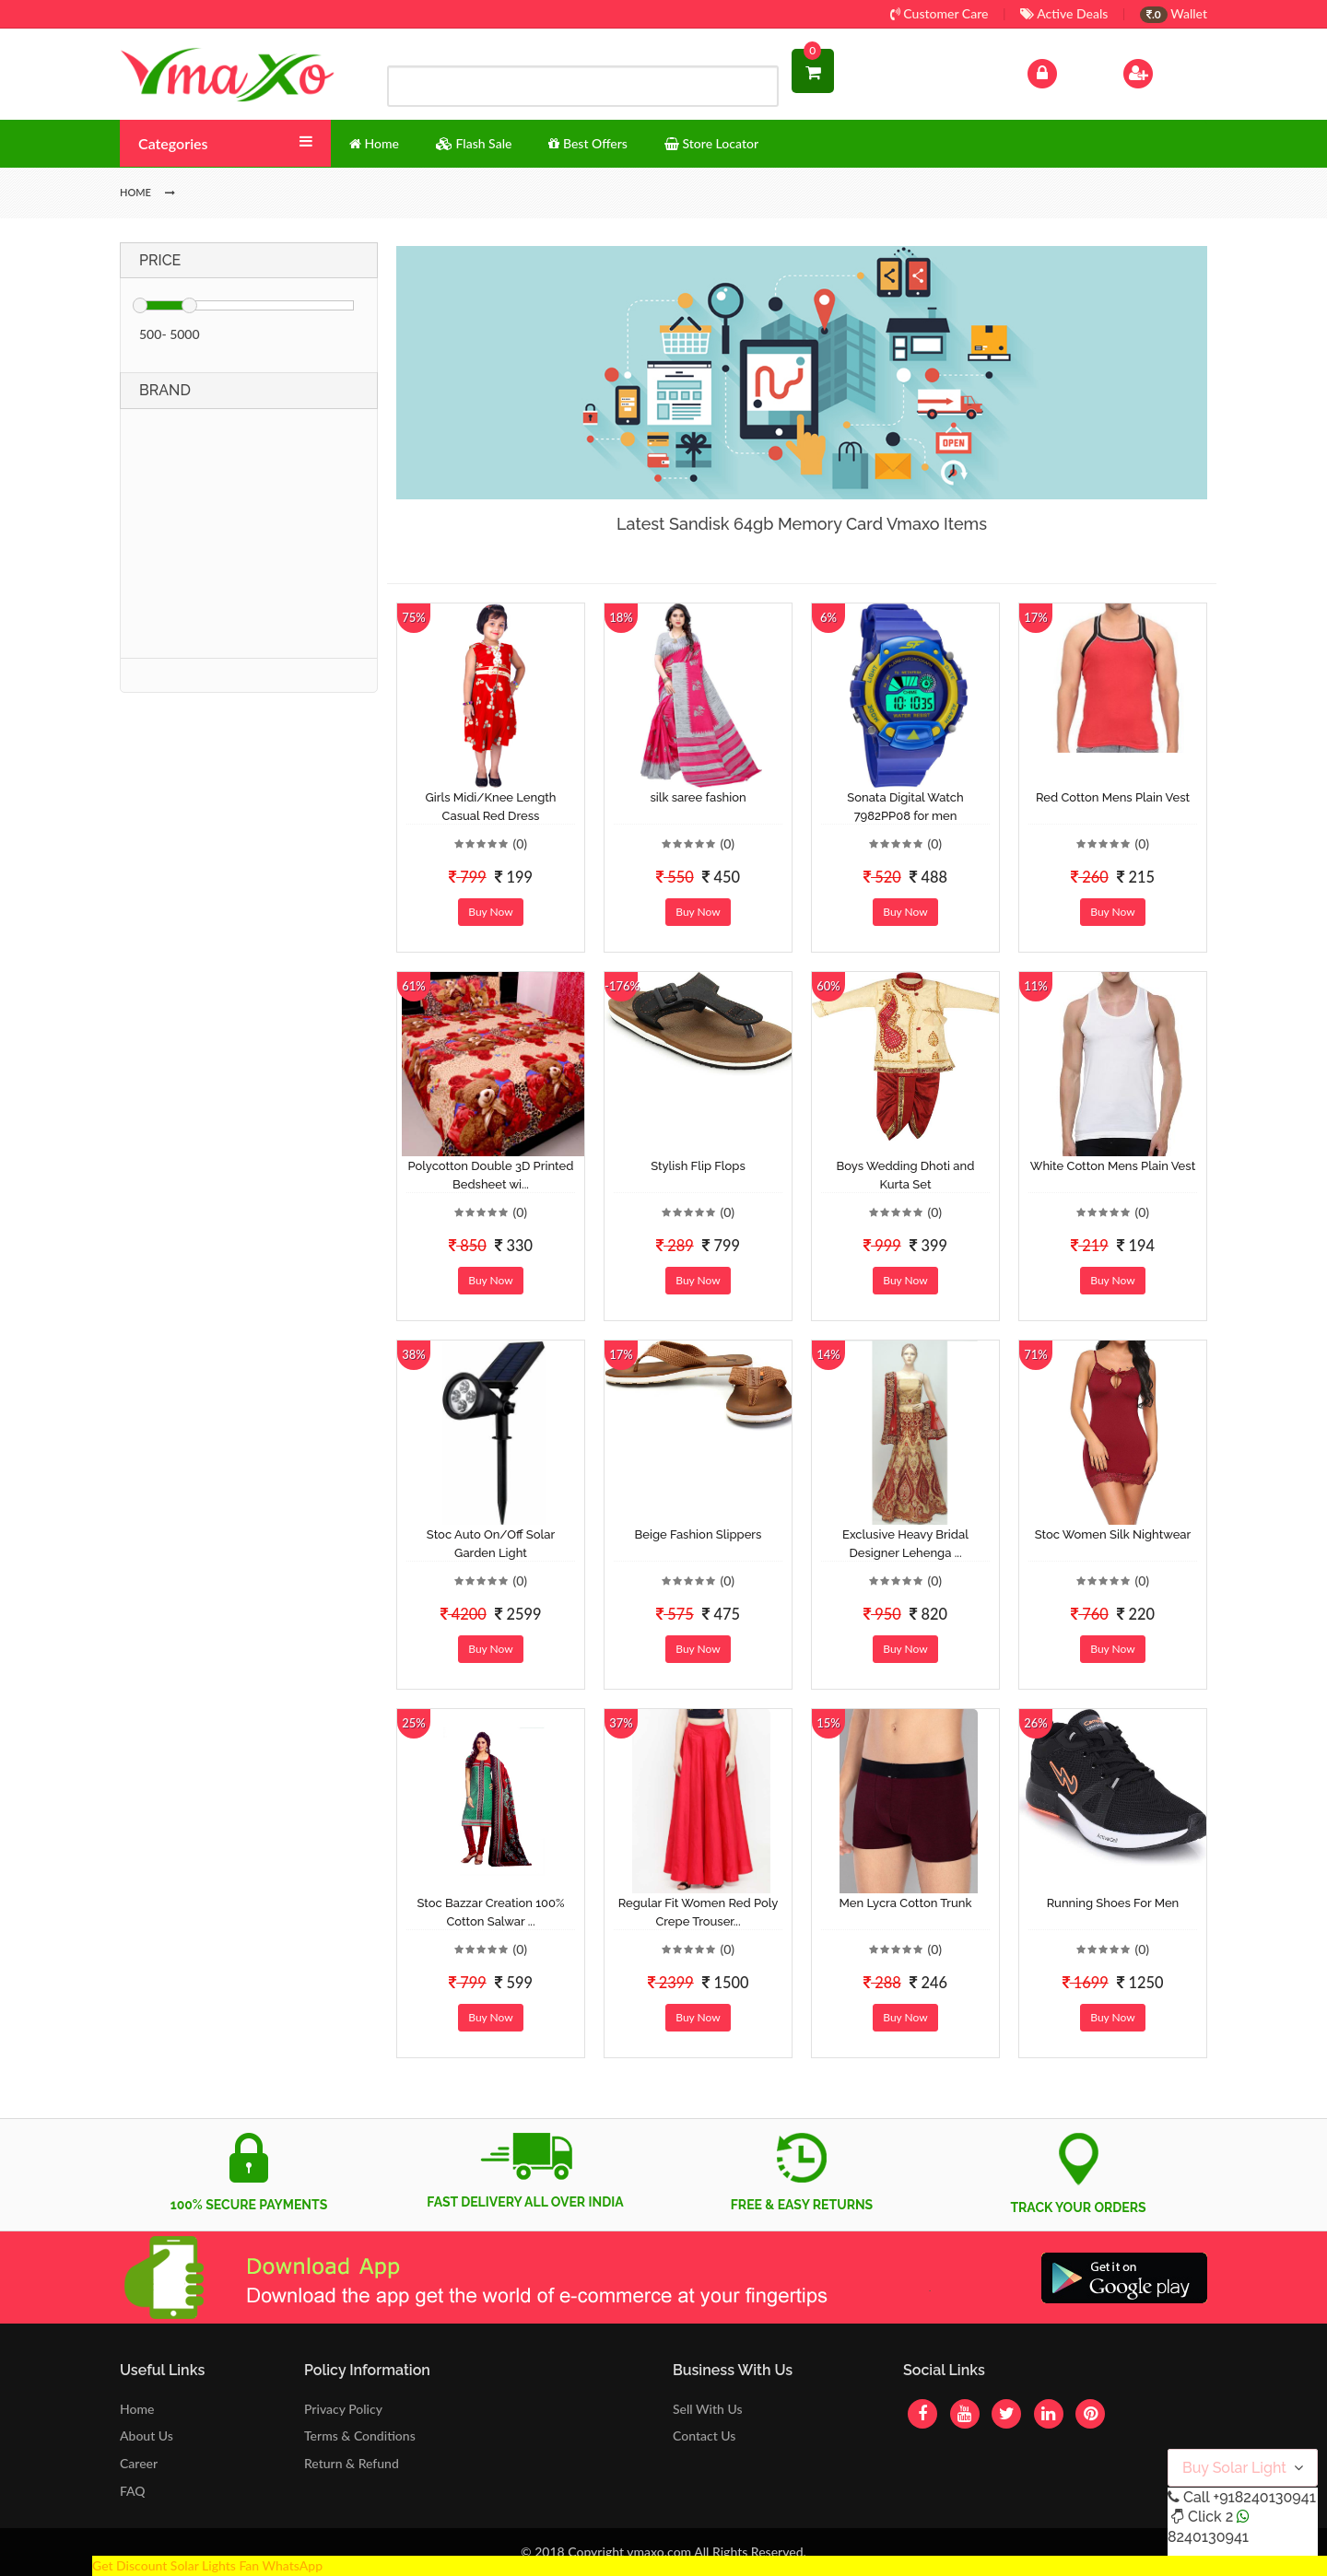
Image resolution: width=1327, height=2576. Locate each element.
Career (139, 2463)
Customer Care (939, 13)
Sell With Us (707, 2409)
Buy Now (490, 912)
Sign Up (1162, 71)
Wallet (1173, 13)
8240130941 (1208, 2537)
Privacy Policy (343, 2409)
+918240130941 (1264, 2497)
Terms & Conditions (360, 2435)
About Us (146, 2435)
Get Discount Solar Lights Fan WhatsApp (207, 2565)
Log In (1062, 71)
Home (137, 2409)
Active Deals (1064, 13)
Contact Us (704, 2435)
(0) (519, 843)
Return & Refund (351, 2463)
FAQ (133, 2491)
